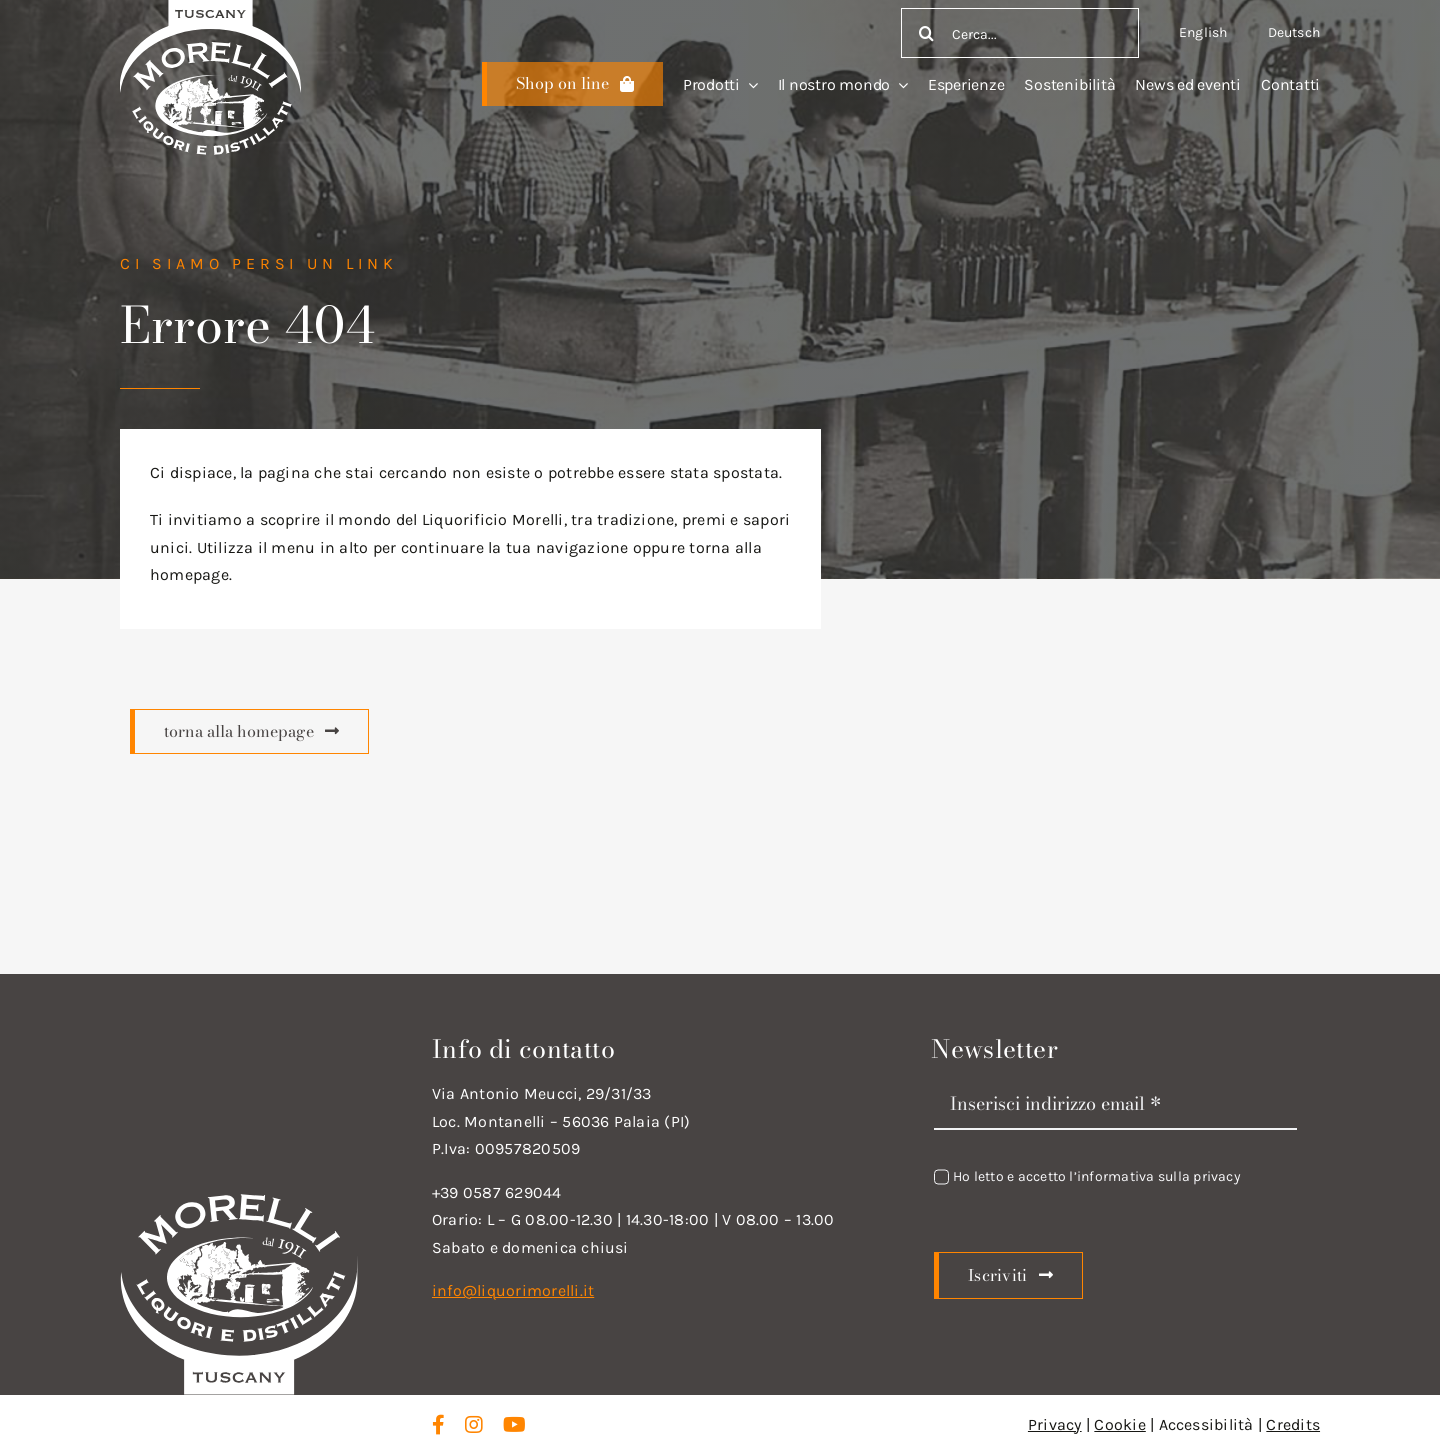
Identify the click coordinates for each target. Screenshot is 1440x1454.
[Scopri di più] (572, 84)
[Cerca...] (1020, 33)
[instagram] (474, 1425)
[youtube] (514, 1425)
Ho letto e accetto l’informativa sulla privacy (1097, 1176)
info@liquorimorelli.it (513, 1290)
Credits (1293, 1424)
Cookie (1119, 1424)
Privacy (1055, 1424)
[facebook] (438, 1425)
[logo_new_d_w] (239, 1198)
